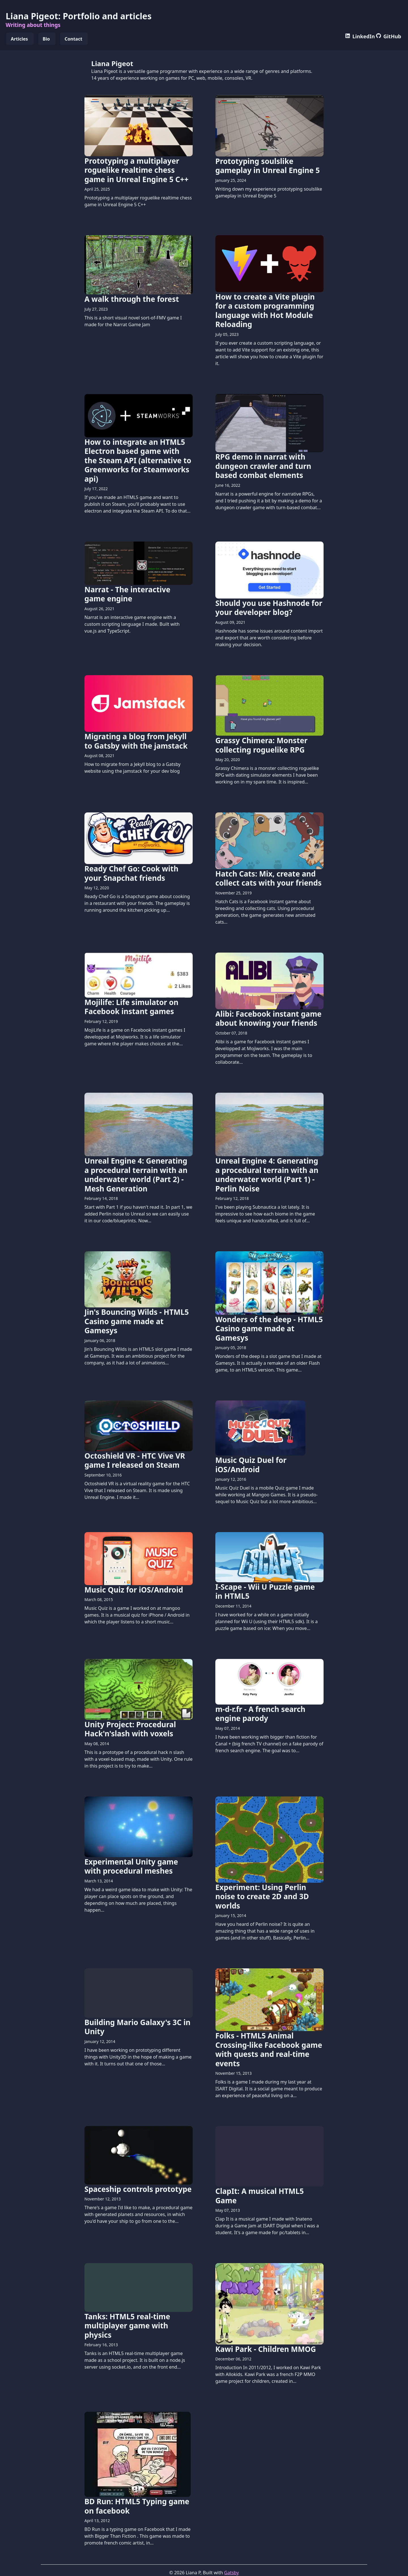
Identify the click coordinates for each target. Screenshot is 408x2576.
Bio (46, 39)
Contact (73, 39)
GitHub (388, 36)
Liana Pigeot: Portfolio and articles (79, 16)
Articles (19, 39)
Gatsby (231, 2572)
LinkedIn (360, 36)
